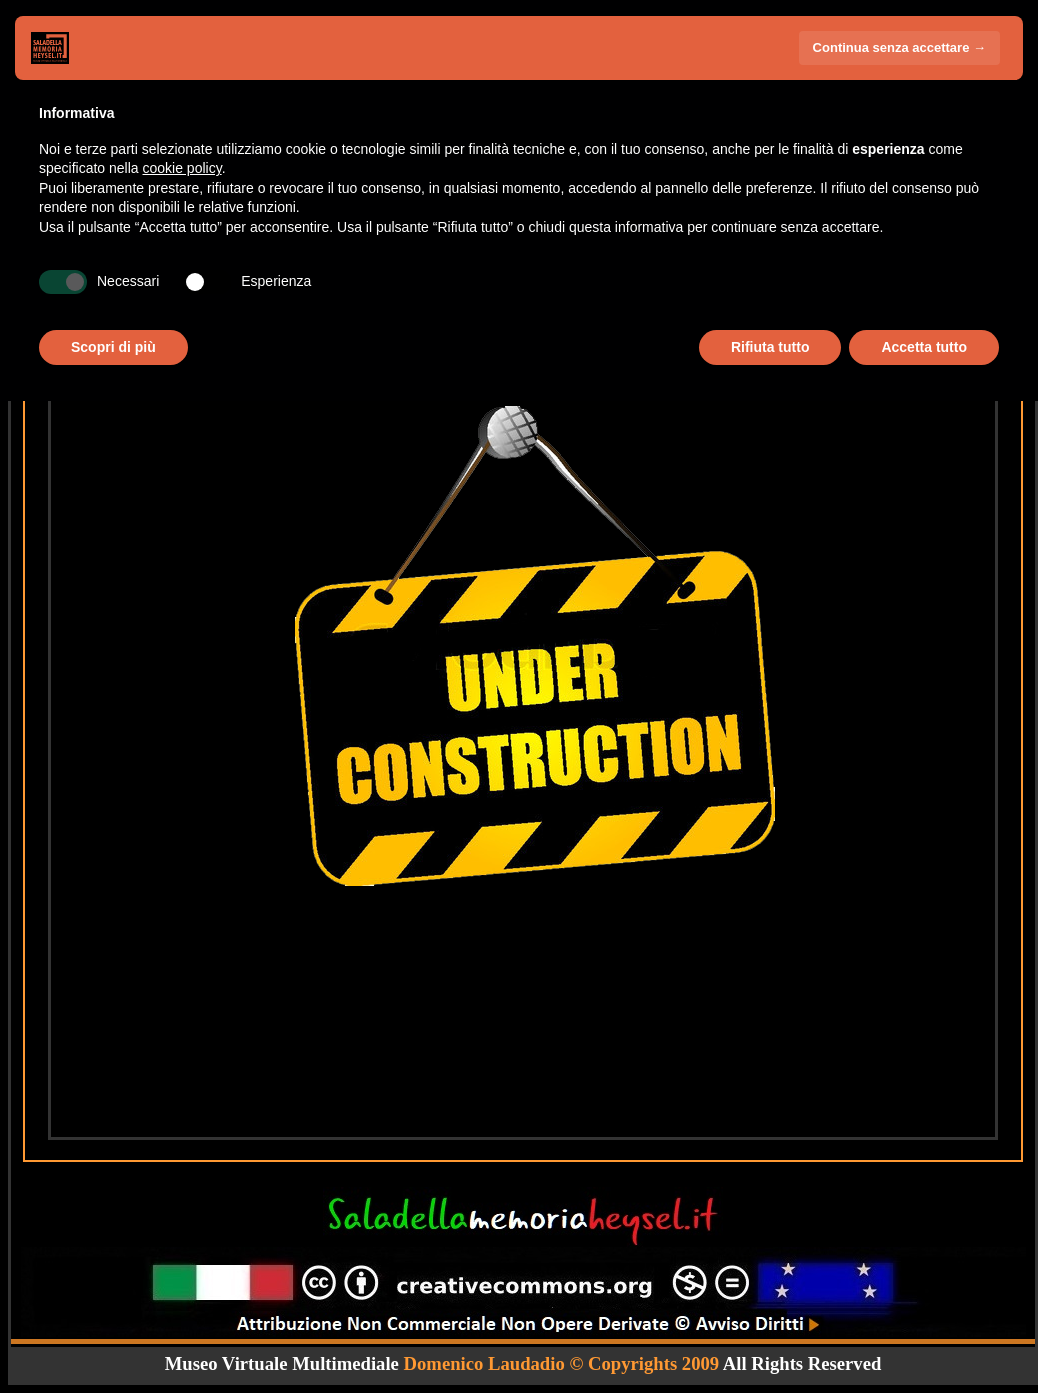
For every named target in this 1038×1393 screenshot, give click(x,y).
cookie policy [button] (182, 168)
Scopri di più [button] (113, 347)
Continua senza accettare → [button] (899, 47)
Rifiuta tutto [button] (770, 347)
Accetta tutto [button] (924, 347)
